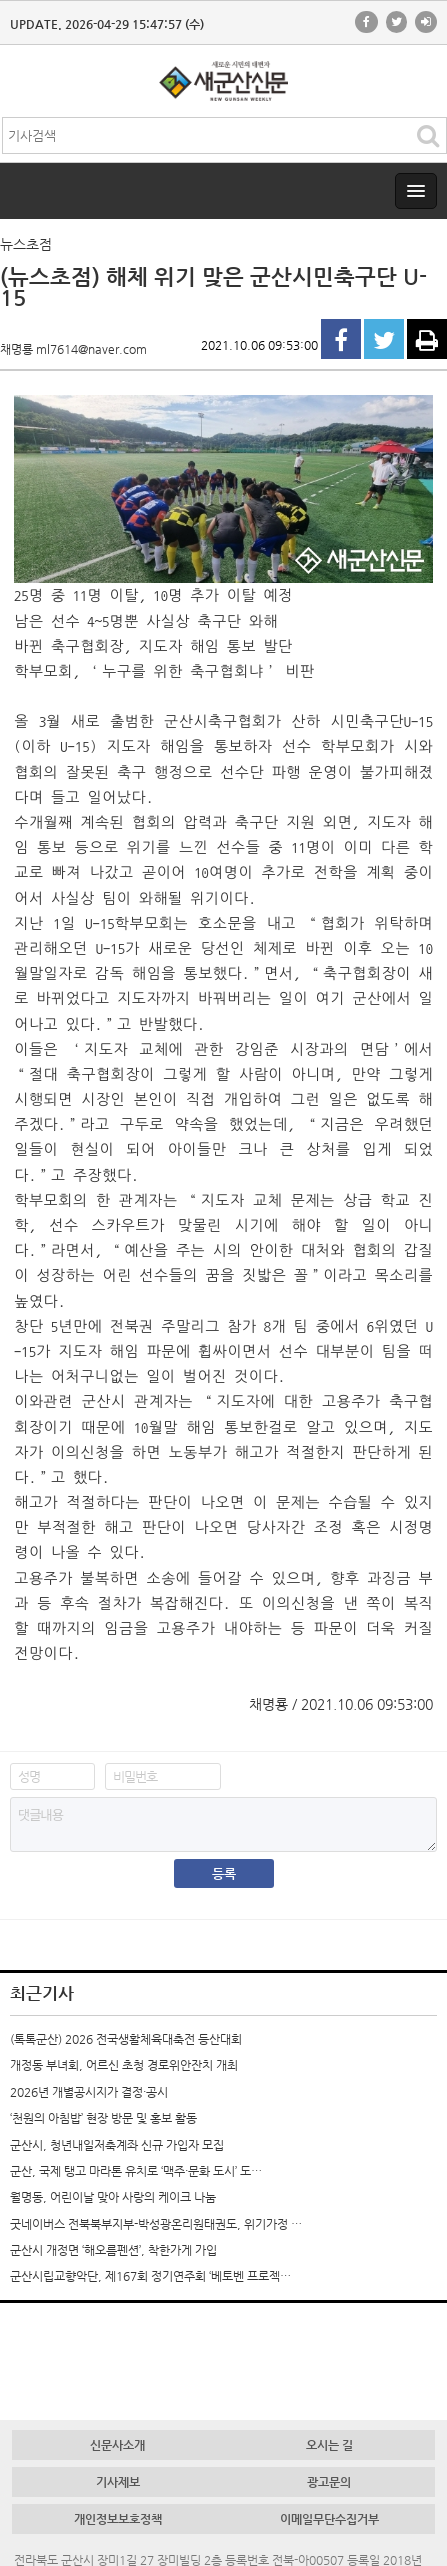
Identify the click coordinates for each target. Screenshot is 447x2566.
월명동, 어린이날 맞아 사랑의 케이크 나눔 (113, 2197)
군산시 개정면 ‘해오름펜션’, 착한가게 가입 (113, 2250)
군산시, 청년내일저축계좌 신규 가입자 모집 (117, 2145)
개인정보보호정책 (118, 2519)
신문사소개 (117, 2445)
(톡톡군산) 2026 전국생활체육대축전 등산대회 (126, 2039)
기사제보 (118, 2482)
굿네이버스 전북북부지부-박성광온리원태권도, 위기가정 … (156, 2224)
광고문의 (329, 2482)
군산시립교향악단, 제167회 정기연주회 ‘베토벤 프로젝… (150, 2276)
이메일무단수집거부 (329, 2519)
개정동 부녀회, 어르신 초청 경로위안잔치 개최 (124, 2065)
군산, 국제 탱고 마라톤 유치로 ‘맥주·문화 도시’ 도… (136, 2171)
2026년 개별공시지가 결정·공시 (89, 2092)
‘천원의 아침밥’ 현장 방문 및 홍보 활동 (103, 2118)
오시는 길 (329, 2445)
